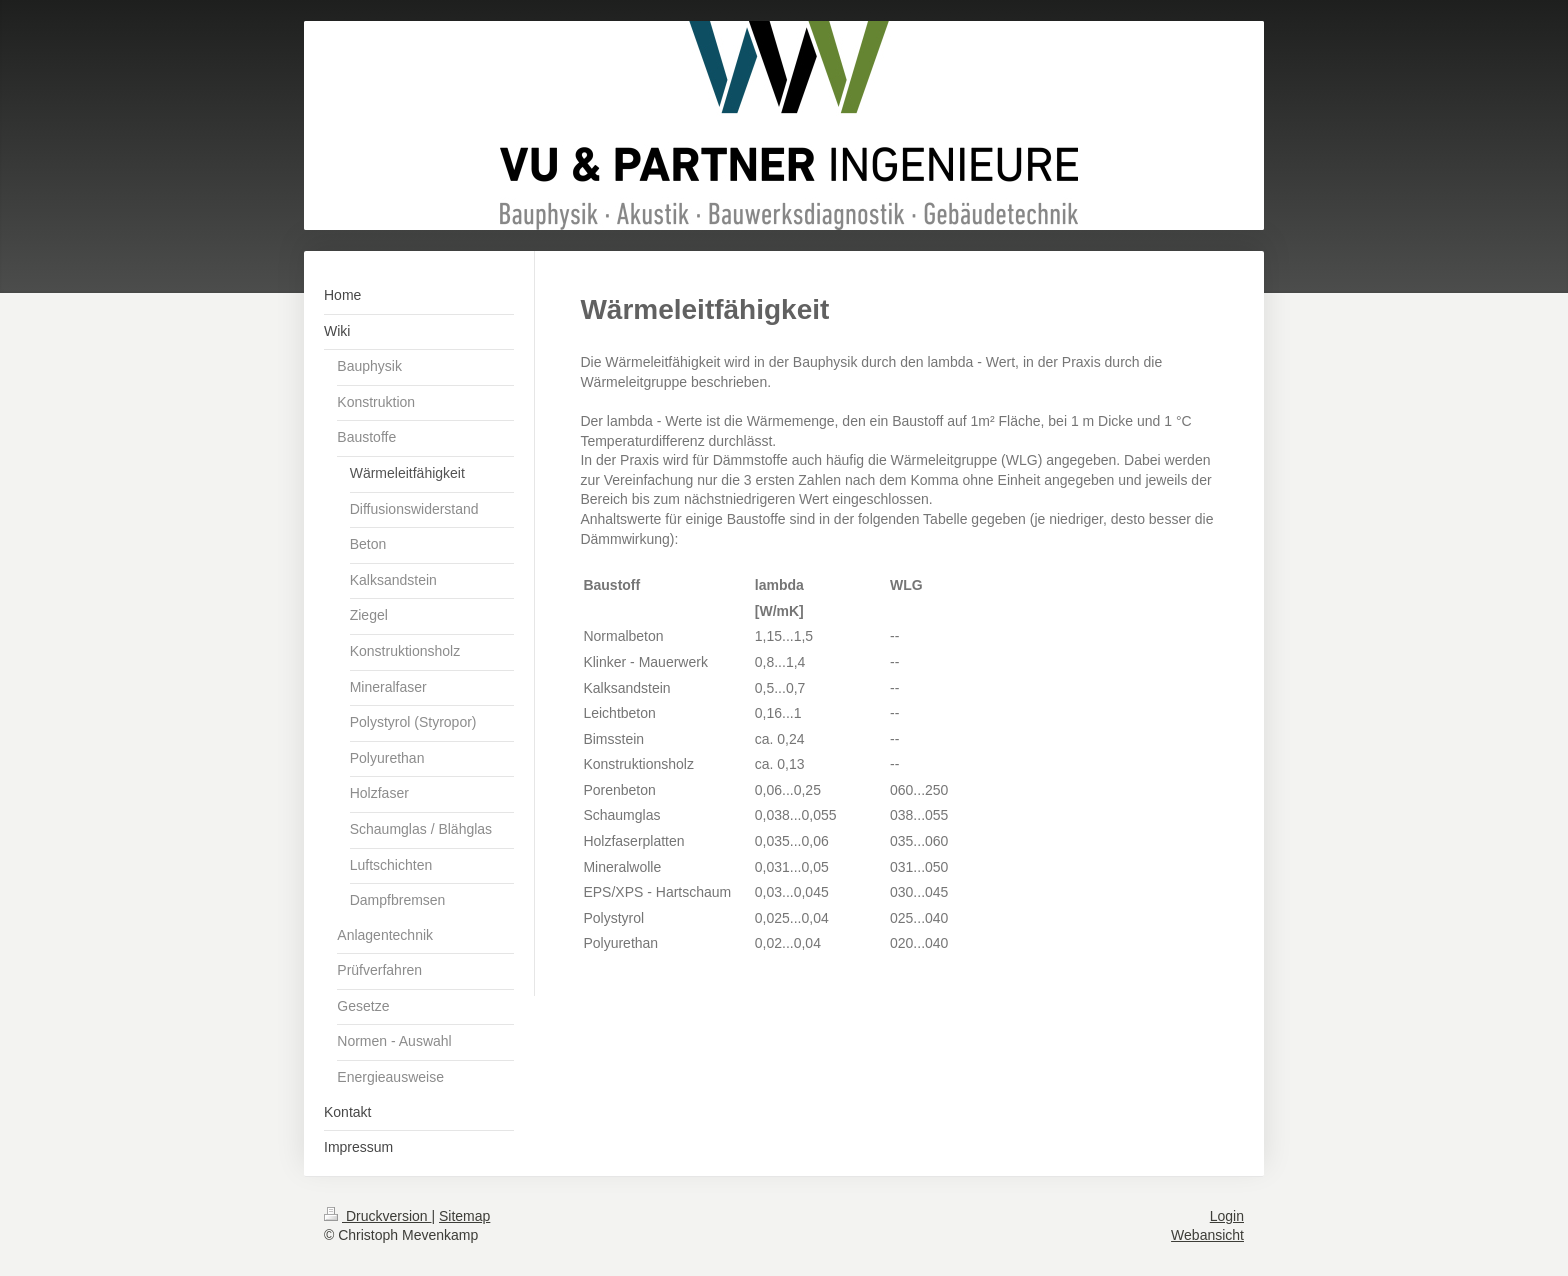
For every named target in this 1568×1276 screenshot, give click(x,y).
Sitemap (464, 1216)
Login (1227, 1216)
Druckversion (377, 1216)
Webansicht (1207, 1235)
